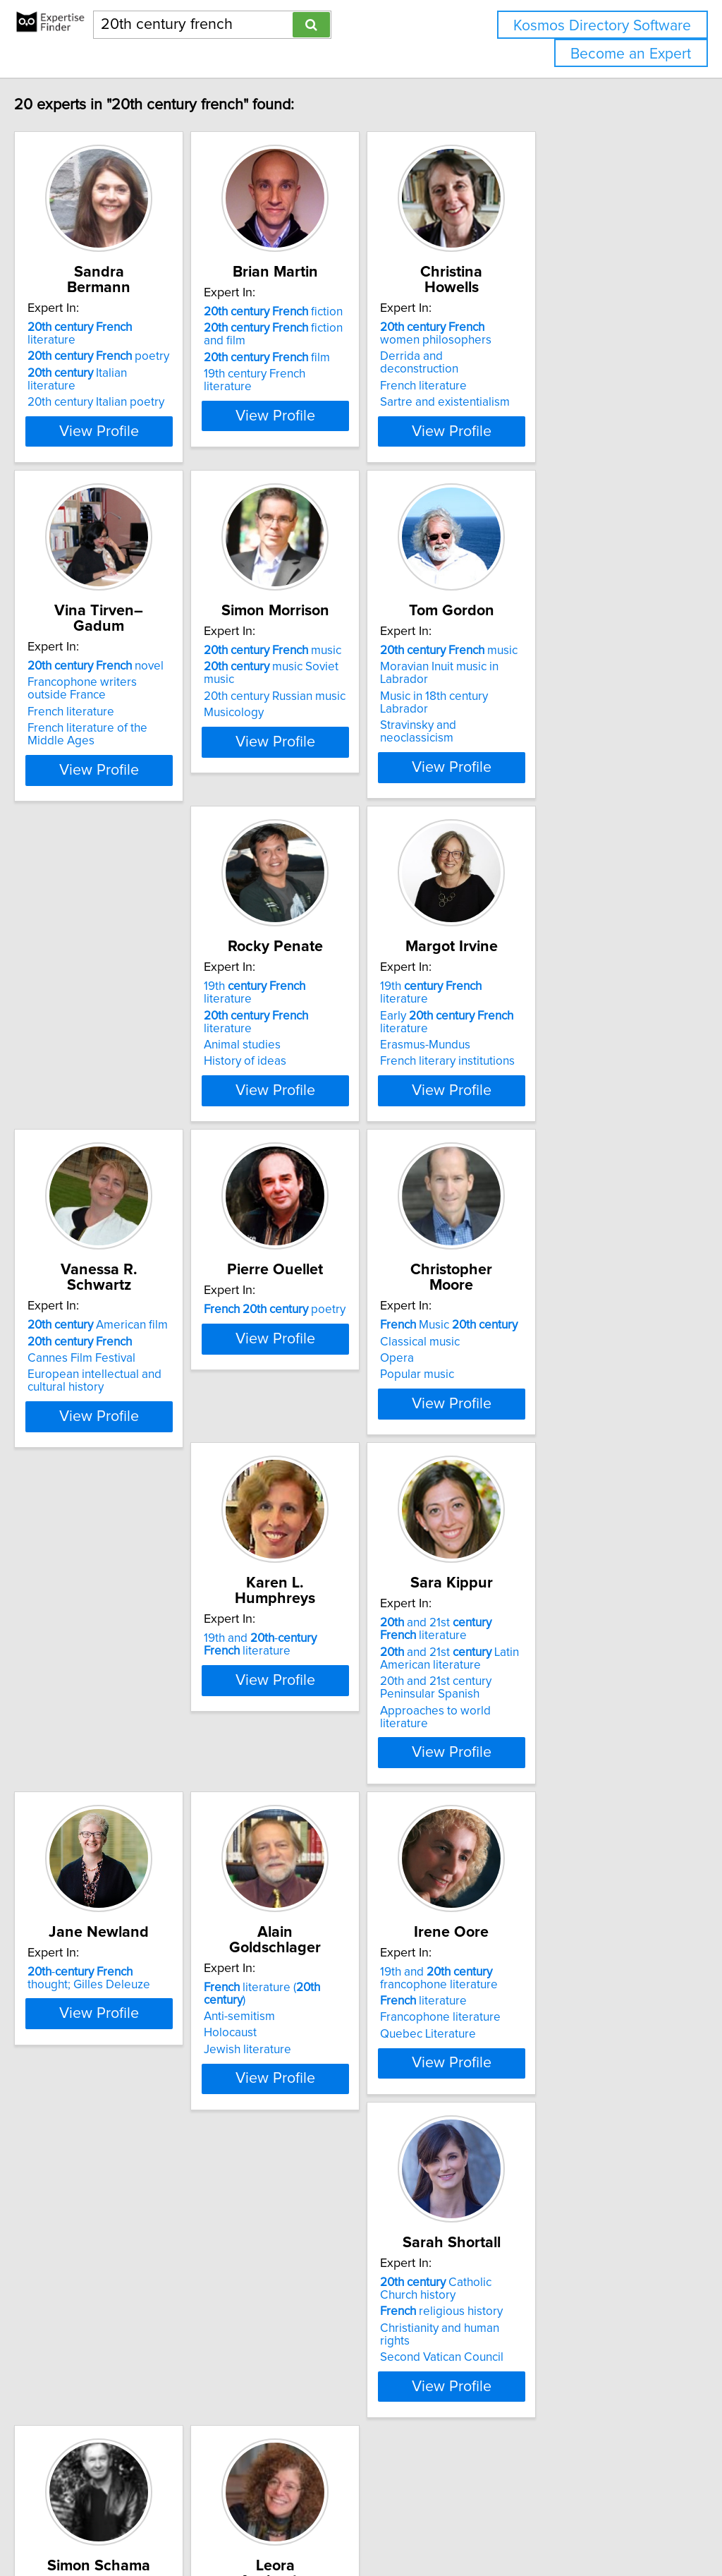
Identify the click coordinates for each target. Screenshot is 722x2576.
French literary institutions (336, 1045)
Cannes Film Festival (534, 1016)
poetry (128, 328)
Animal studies (95, 1016)
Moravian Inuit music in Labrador (564, 664)
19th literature (133, 983)
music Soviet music (352, 664)
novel (125, 647)
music (337, 647)
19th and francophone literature (116, 1997)
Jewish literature (524, 1704)
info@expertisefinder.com (367, 2525)
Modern (97, 2385)
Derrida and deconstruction (552, 340)
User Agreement (546, 2525)
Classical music (308, 1335)
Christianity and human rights (344, 2037)
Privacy (484, 2525)
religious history (330, 2020)
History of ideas (98, 1033)
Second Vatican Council (330, 2053)
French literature (523, 357)
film (332, 357)
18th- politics (551, 2007)
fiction (338, 312)
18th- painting (554, 1991)
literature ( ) (560, 1655)
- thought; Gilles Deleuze (344, 1661)
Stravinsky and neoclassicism (556, 697)
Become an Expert (630, 54)
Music (337, 1319)
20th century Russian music (339, 681)
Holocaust (506, 1688)
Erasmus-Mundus (314, 1029)
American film (550, 983)
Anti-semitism (515, 1671)
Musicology (299, 697)
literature (134, 312)
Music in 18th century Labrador (559, 681)
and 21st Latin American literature (126, 1690)
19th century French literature (345, 374)
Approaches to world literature (138, 1742)
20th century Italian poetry (125, 361)
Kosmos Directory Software (602, 25)
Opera (285, 1352)
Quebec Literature (105, 2053)
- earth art (537, 2024)
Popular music (306, 1368)
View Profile (146, 428)
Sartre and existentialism (545, 374)
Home (446, 2525)
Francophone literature (117, 2037)
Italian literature (132, 345)
